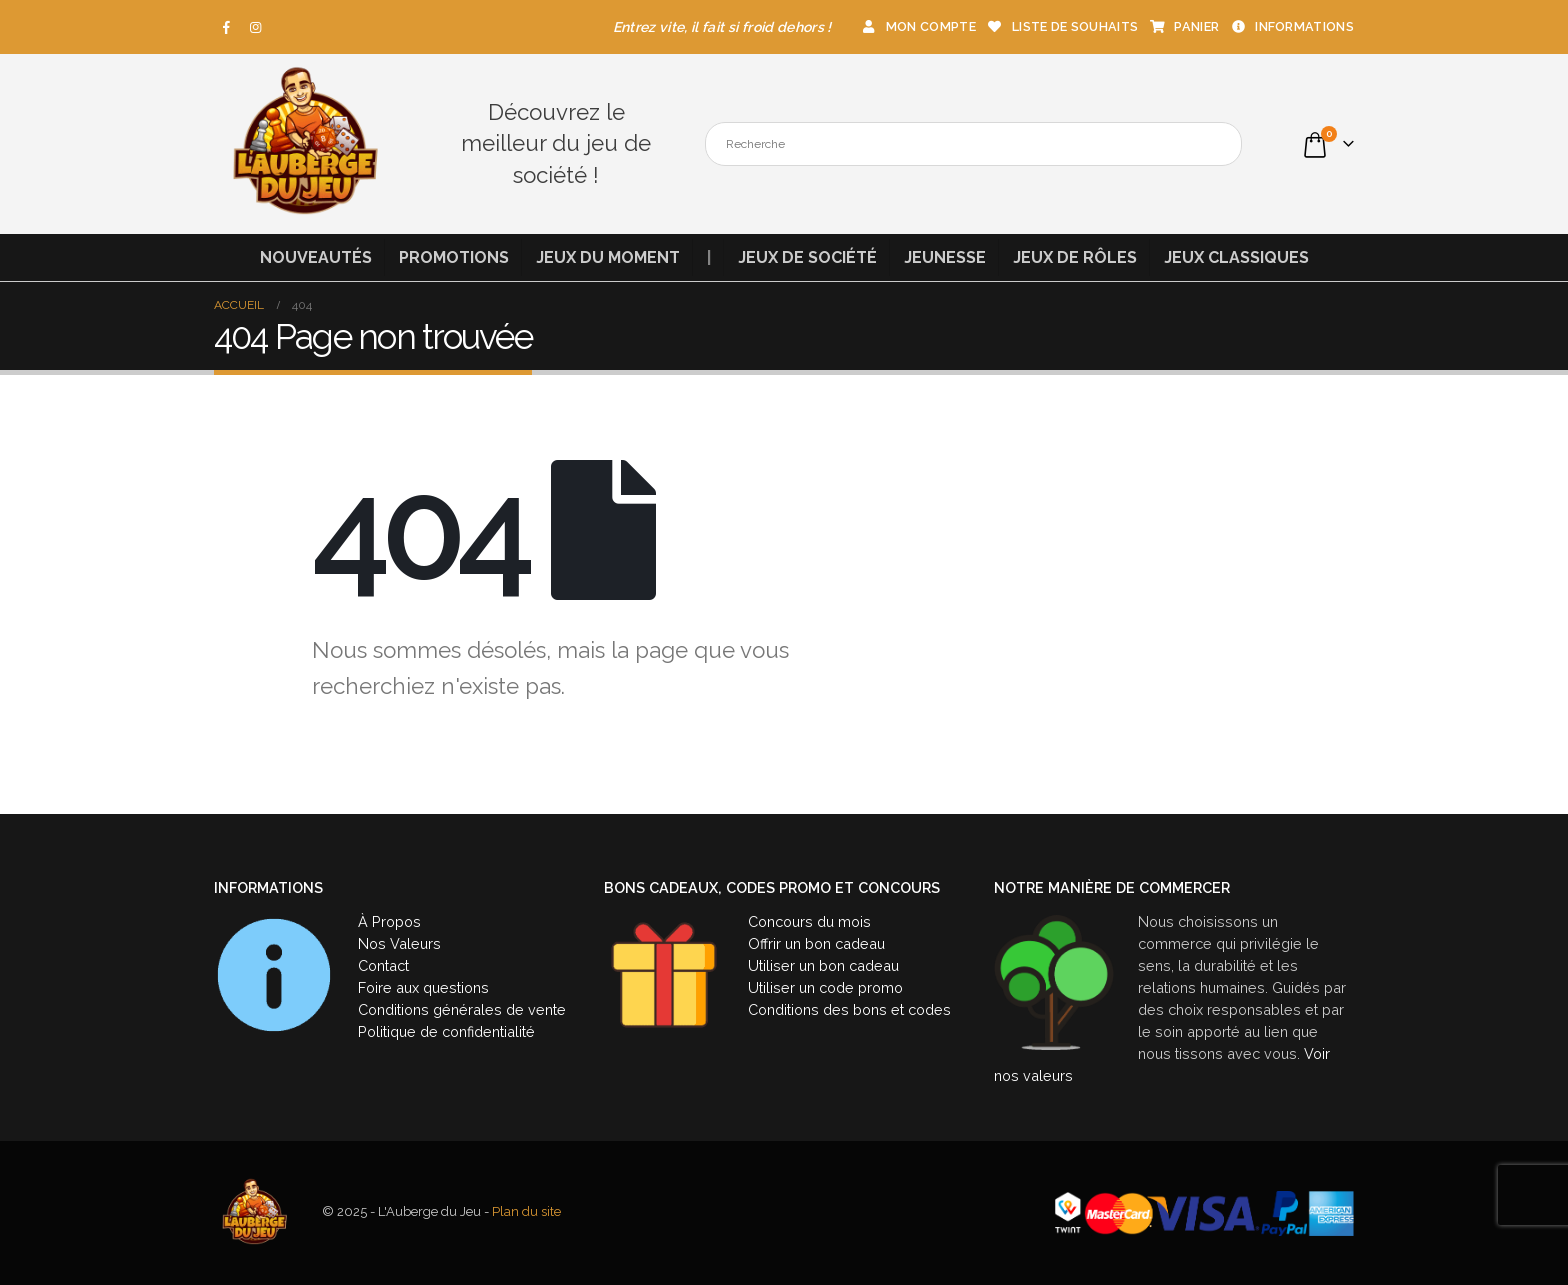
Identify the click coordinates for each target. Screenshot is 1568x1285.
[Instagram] (256, 27)
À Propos (389, 921)
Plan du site (526, 1212)
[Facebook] (227, 27)
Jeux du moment (608, 257)
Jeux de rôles (1075, 257)
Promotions (454, 257)
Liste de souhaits (1062, 26)
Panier (1183, 26)
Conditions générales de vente (462, 1009)
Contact (383, 965)
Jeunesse (945, 257)
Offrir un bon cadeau (816, 943)
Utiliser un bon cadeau (823, 965)
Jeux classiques (1236, 257)
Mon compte (918, 26)
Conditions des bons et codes (849, 1009)
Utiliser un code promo (825, 987)
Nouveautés (316, 257)
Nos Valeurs (399, 943)
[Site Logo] (304, 144)
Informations (1291, 26)
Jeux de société (807, 257)
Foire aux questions (423, 987)
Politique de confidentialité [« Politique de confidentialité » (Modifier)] (446, 1031)
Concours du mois (809, 921)
